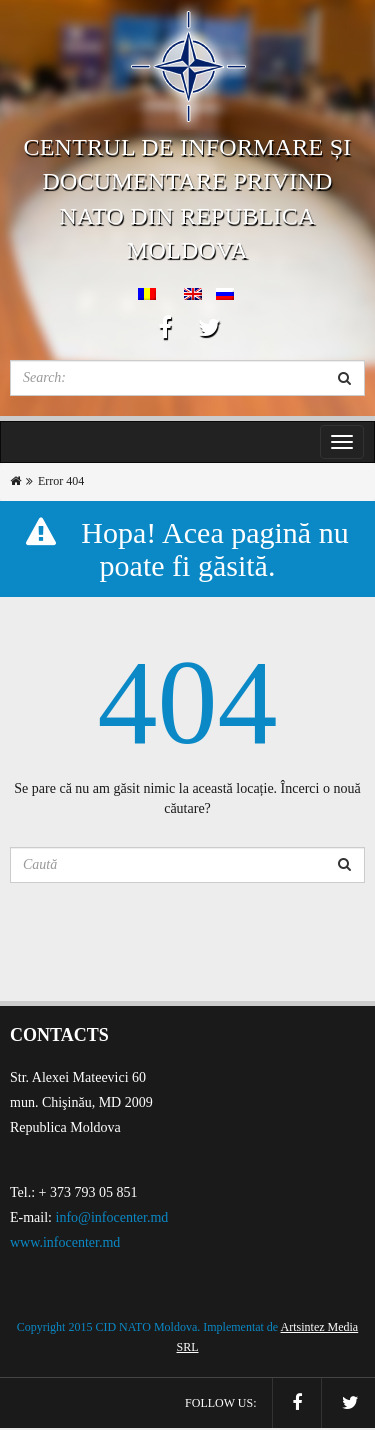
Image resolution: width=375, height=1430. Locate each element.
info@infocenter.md (112, 1217)
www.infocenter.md (65, 1242)
